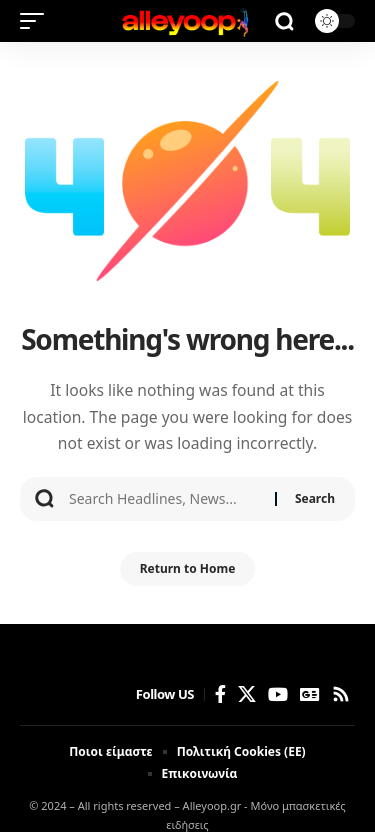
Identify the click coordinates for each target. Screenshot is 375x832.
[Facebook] (220, 694)
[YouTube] (278, 694)
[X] (247, 694)
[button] (37, 21)
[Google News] (310, 694)
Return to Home (188, 568)
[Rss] (341, 694)
